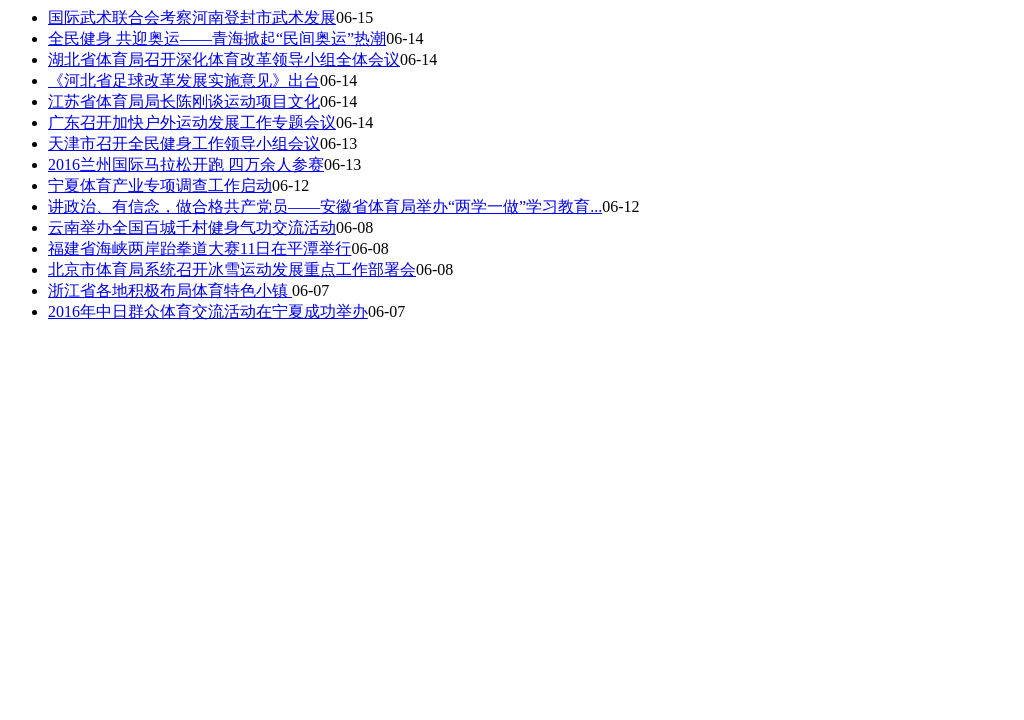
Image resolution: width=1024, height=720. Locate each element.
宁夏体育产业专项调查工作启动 (160, 185)
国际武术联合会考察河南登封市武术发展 (192, 17)
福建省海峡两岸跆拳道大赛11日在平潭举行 (199, 248)
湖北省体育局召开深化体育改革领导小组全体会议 (224, 59)
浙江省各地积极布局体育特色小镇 (170, 290)
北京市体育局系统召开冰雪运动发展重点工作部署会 (232, 269)
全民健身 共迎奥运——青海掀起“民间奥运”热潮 (217, 38)
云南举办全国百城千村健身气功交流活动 (192, 227)
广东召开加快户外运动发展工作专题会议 (192, 122)
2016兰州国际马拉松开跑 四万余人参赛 (186, 164)
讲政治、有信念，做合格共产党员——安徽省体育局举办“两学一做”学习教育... (325, 206)
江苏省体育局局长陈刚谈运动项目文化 (184, 101)
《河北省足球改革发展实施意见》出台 (184, 80)
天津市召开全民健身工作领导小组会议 (184, 143)
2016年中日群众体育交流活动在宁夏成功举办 (208, 311)
